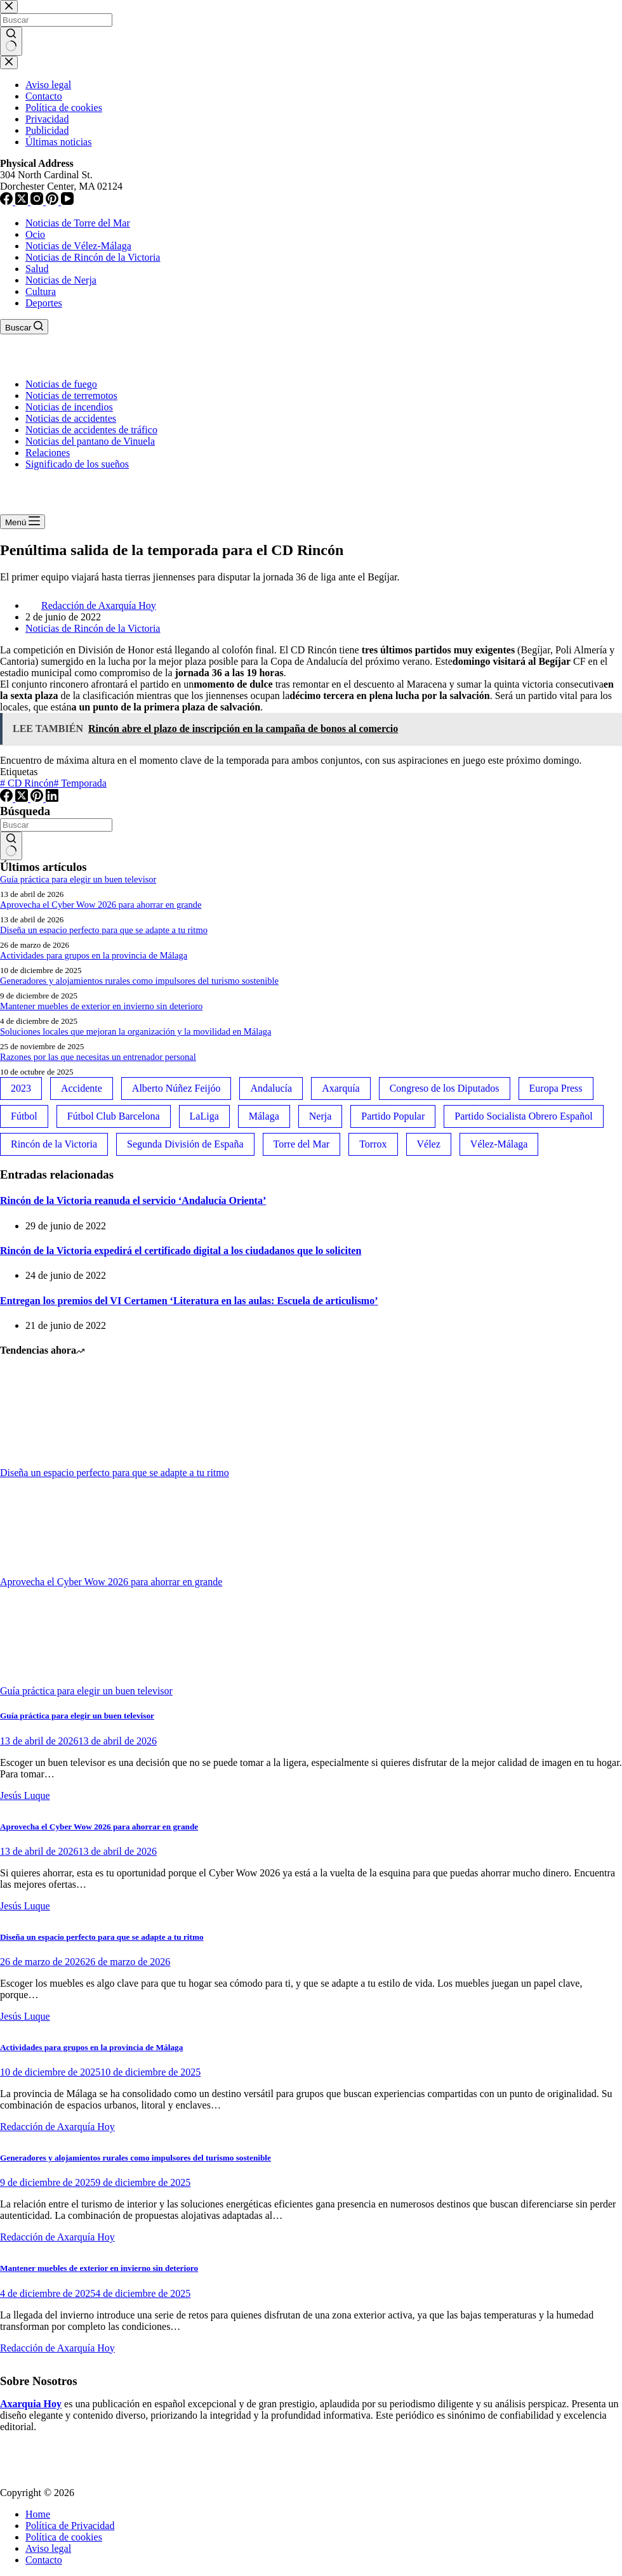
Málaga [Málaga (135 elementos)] (264, 1116)
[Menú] (22, 521)
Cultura (40, 291)
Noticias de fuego (61, 384)
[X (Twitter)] (22, 798)
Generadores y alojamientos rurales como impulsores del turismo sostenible (139, 981)
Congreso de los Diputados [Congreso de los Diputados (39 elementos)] (445, 1088)
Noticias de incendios (69, 407)
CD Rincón (26, 783)
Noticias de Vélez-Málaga (78, 245)
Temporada (79, 783)
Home (37, 2514)
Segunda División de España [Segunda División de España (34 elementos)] (185, 1144)
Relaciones (47, 452)
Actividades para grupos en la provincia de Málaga (93, 955)
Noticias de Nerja (60, 280)
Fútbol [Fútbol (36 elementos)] (24, 1116)
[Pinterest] (38, 798)
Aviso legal (48, 2548)
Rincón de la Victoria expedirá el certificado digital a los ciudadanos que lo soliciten (180, 1250)
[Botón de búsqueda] (11, 846)
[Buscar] (24, 326)
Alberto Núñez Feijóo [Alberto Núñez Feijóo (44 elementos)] (176, 1088)
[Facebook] (7, 798)
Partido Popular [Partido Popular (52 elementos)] (393, 1116)
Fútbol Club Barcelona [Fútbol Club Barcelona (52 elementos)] (113, 1116)
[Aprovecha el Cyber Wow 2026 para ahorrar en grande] (47, 1570)
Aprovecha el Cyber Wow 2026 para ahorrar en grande (100, 904)
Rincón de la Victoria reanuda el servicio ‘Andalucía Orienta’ (133, 1200)
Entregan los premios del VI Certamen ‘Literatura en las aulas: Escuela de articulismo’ (189, 1300)
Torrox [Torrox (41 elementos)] (373, 1144)
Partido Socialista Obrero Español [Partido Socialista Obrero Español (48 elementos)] (523, 1116)
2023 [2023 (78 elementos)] (21, 1088)
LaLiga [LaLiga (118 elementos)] (204, 1116)
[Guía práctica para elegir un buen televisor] (47, 1679)
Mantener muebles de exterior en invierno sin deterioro (101, 1006)
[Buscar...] (56, 825)
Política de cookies (63, 2537)
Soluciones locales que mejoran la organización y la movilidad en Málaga (135, 1031)
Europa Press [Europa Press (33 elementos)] (556, 1088)
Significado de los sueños (77, 464)
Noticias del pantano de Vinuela (90, 441)
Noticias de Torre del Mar (77, 223)
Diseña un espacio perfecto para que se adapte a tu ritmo (104, 930)
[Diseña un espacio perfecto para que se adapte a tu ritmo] (47, 1461)
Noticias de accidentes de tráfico (91, 429)
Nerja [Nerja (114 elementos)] (320, 1116)
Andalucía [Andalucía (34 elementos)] (271, 1088)
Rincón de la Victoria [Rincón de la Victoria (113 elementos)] (54, 1144)
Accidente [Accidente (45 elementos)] (81, 1088)
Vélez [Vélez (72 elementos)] (428, 1144)
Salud (36, 268)
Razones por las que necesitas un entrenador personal (98, 1057)
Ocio (35, 234)
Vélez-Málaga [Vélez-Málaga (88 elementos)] (499, 1144)
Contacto (43, 2559)
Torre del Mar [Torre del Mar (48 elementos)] (302, 1144)
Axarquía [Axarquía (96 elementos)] (341, 1088)
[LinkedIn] (52, 798)
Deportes (43, 302)
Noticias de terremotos (71, 395)
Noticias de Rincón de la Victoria (92, 257)
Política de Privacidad (69, 2525)
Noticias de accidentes (70, 418)
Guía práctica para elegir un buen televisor (78, 879)
